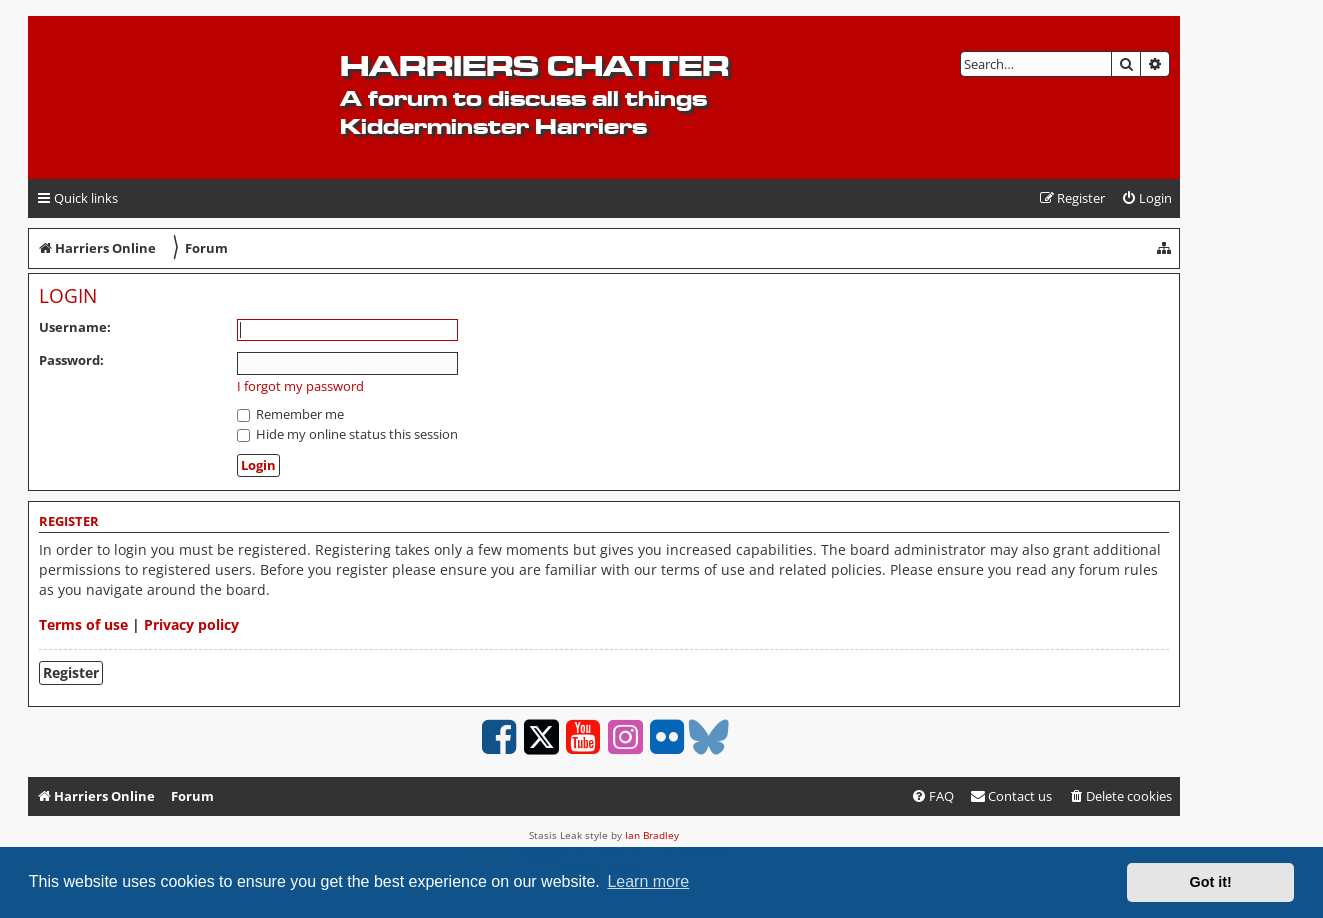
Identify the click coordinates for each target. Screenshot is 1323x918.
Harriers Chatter (534, 65)
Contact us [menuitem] (1011, 796)
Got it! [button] (1211, 882)
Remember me (290, 414)
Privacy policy (191, 624)
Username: (75, 327)
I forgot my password (300, 386)
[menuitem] (1146, 198)
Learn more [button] (648, 881)
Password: (71, 360)
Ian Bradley (652, 835)
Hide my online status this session (347, 434)
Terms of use (83, 624)
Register (71, 672)
